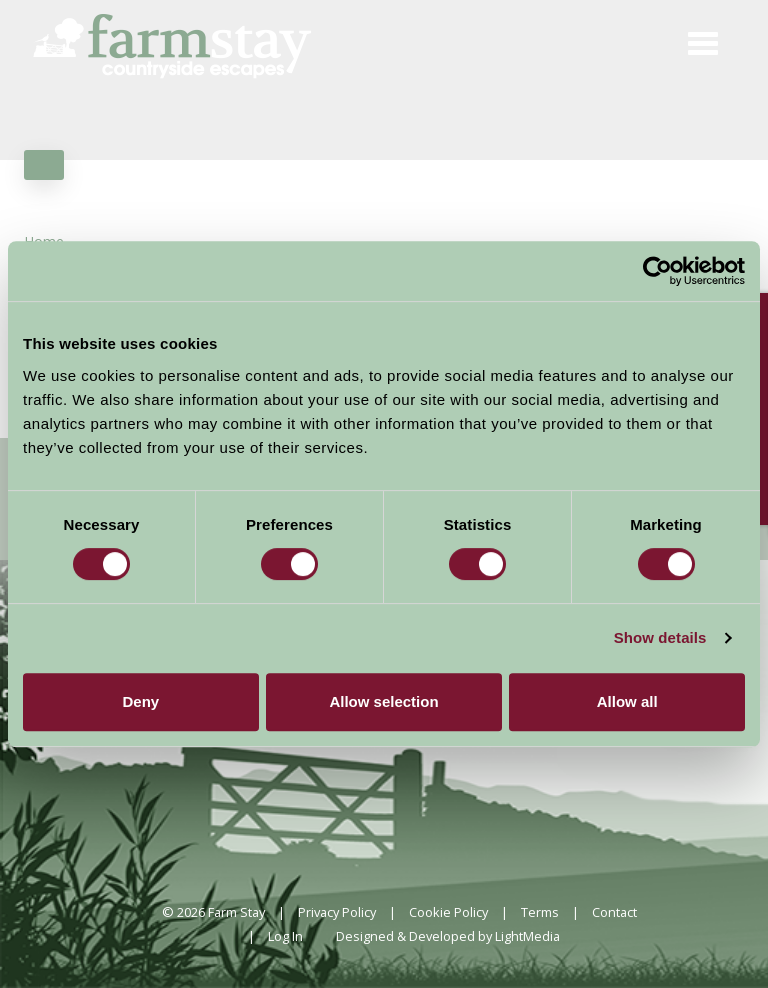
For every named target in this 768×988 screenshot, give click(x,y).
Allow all (627, 701)
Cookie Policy (448, 912)
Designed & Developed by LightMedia (448, 936)
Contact (614, 912)
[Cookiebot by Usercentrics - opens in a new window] (657, 271)
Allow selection (383, 701)
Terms (540, 912)
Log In (285, 936)
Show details (660, 637)
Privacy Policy (337, 912)
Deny (140, 701)
